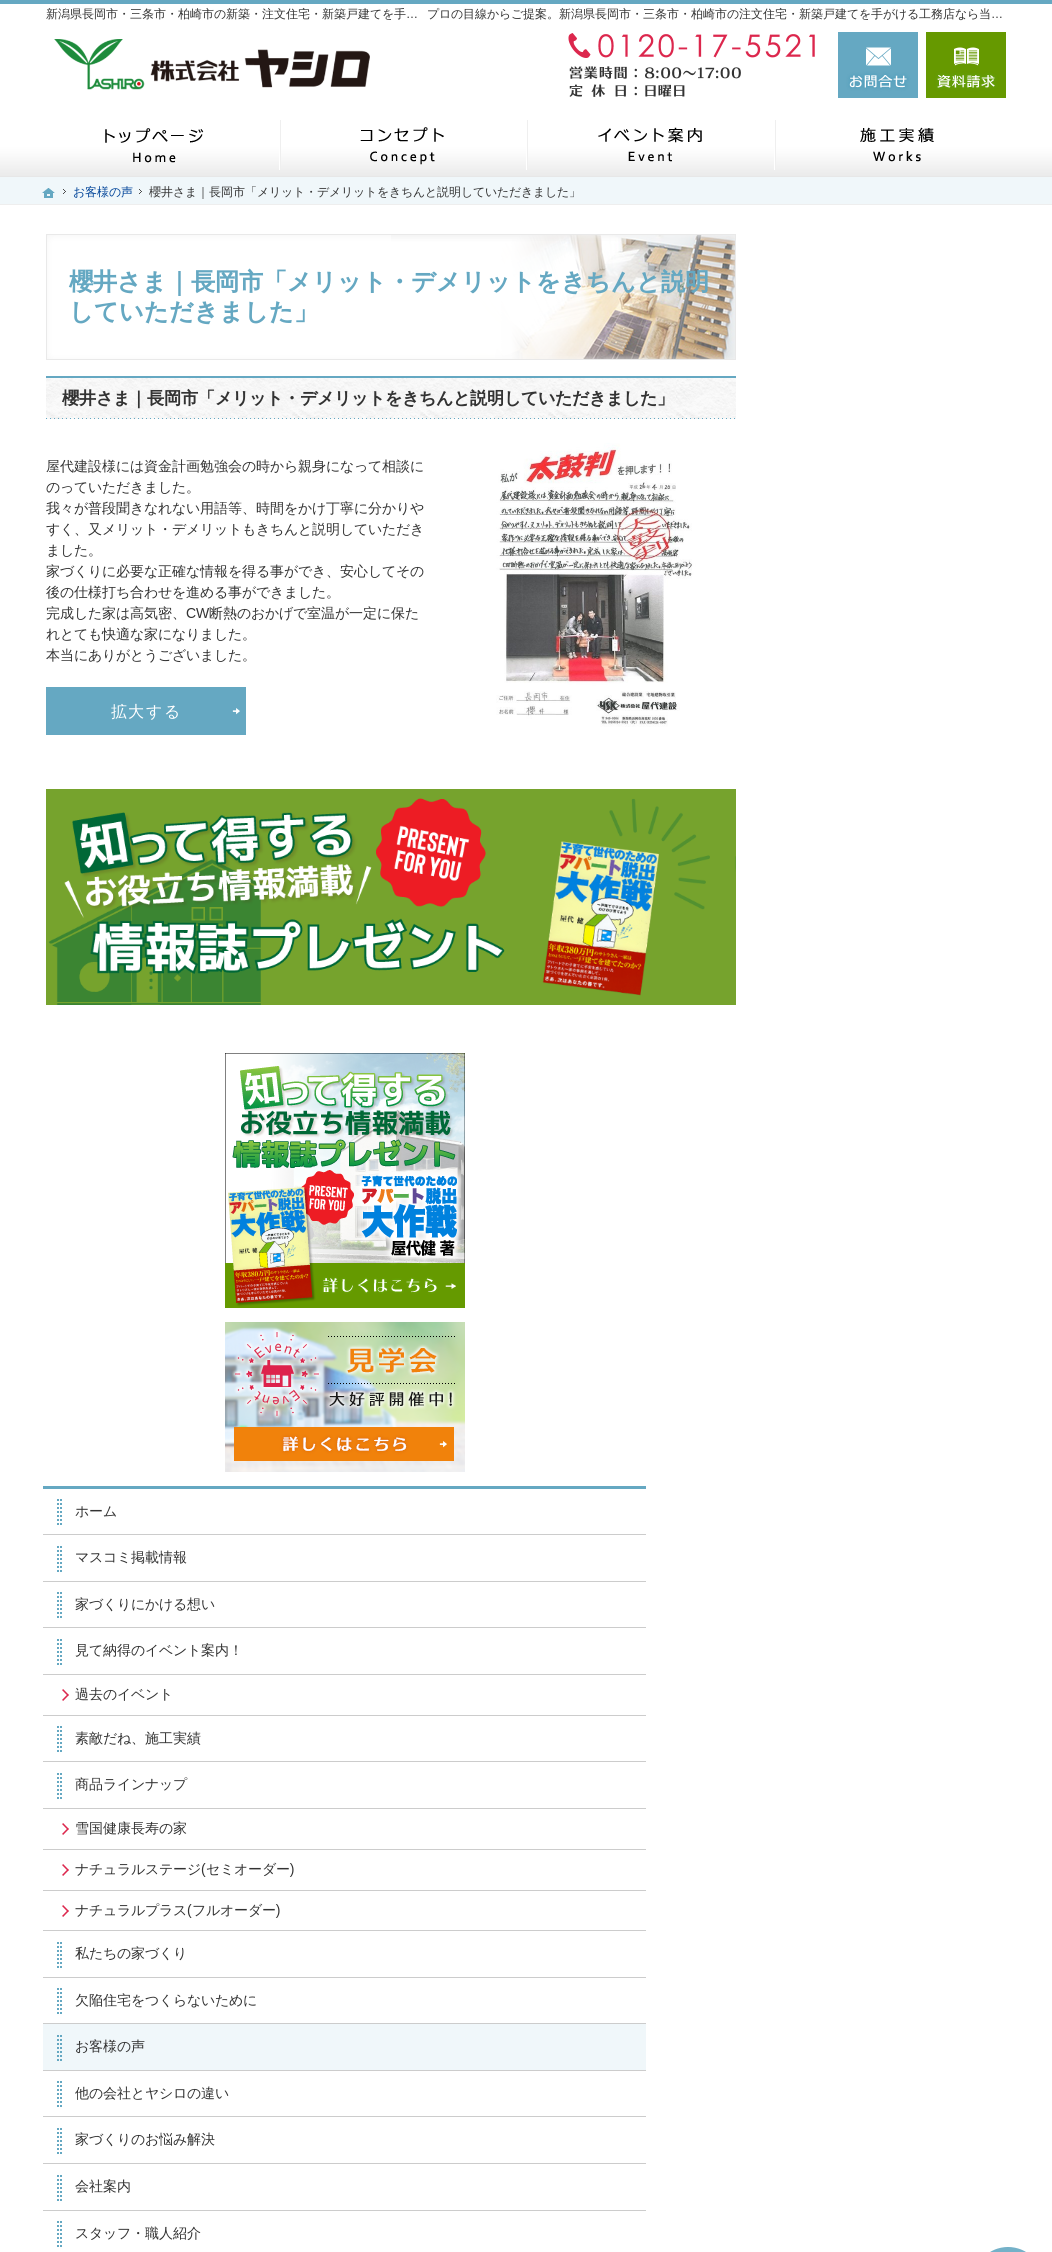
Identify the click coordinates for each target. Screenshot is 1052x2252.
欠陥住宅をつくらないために (889, 1216)
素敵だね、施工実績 (861, 919)
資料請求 (966, 65)
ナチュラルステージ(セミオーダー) (891, 1059)
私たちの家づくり (854, 1170)
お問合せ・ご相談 (854, 1542)
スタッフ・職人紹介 (861, 1449)
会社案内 (826, 1402)
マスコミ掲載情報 (854, 739)
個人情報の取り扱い (861, 1635)
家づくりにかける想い (868, 785)
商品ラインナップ (854, 966)
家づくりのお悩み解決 (868, 1356)
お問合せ (878, 65)
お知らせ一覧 (840, 1588)
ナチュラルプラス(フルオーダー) (884, 1118)
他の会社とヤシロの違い (875, 1309)
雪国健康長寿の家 (854, 1009)
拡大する (146, 711)
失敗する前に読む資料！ (875, 1495)
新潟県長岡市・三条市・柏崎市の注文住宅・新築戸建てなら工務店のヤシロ (694, 2203)
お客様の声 (833, 1263)
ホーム (819, 692)
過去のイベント (847, 875)
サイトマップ (840, 1681)
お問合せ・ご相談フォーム (886, 2110)
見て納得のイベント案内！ (882, 832)
